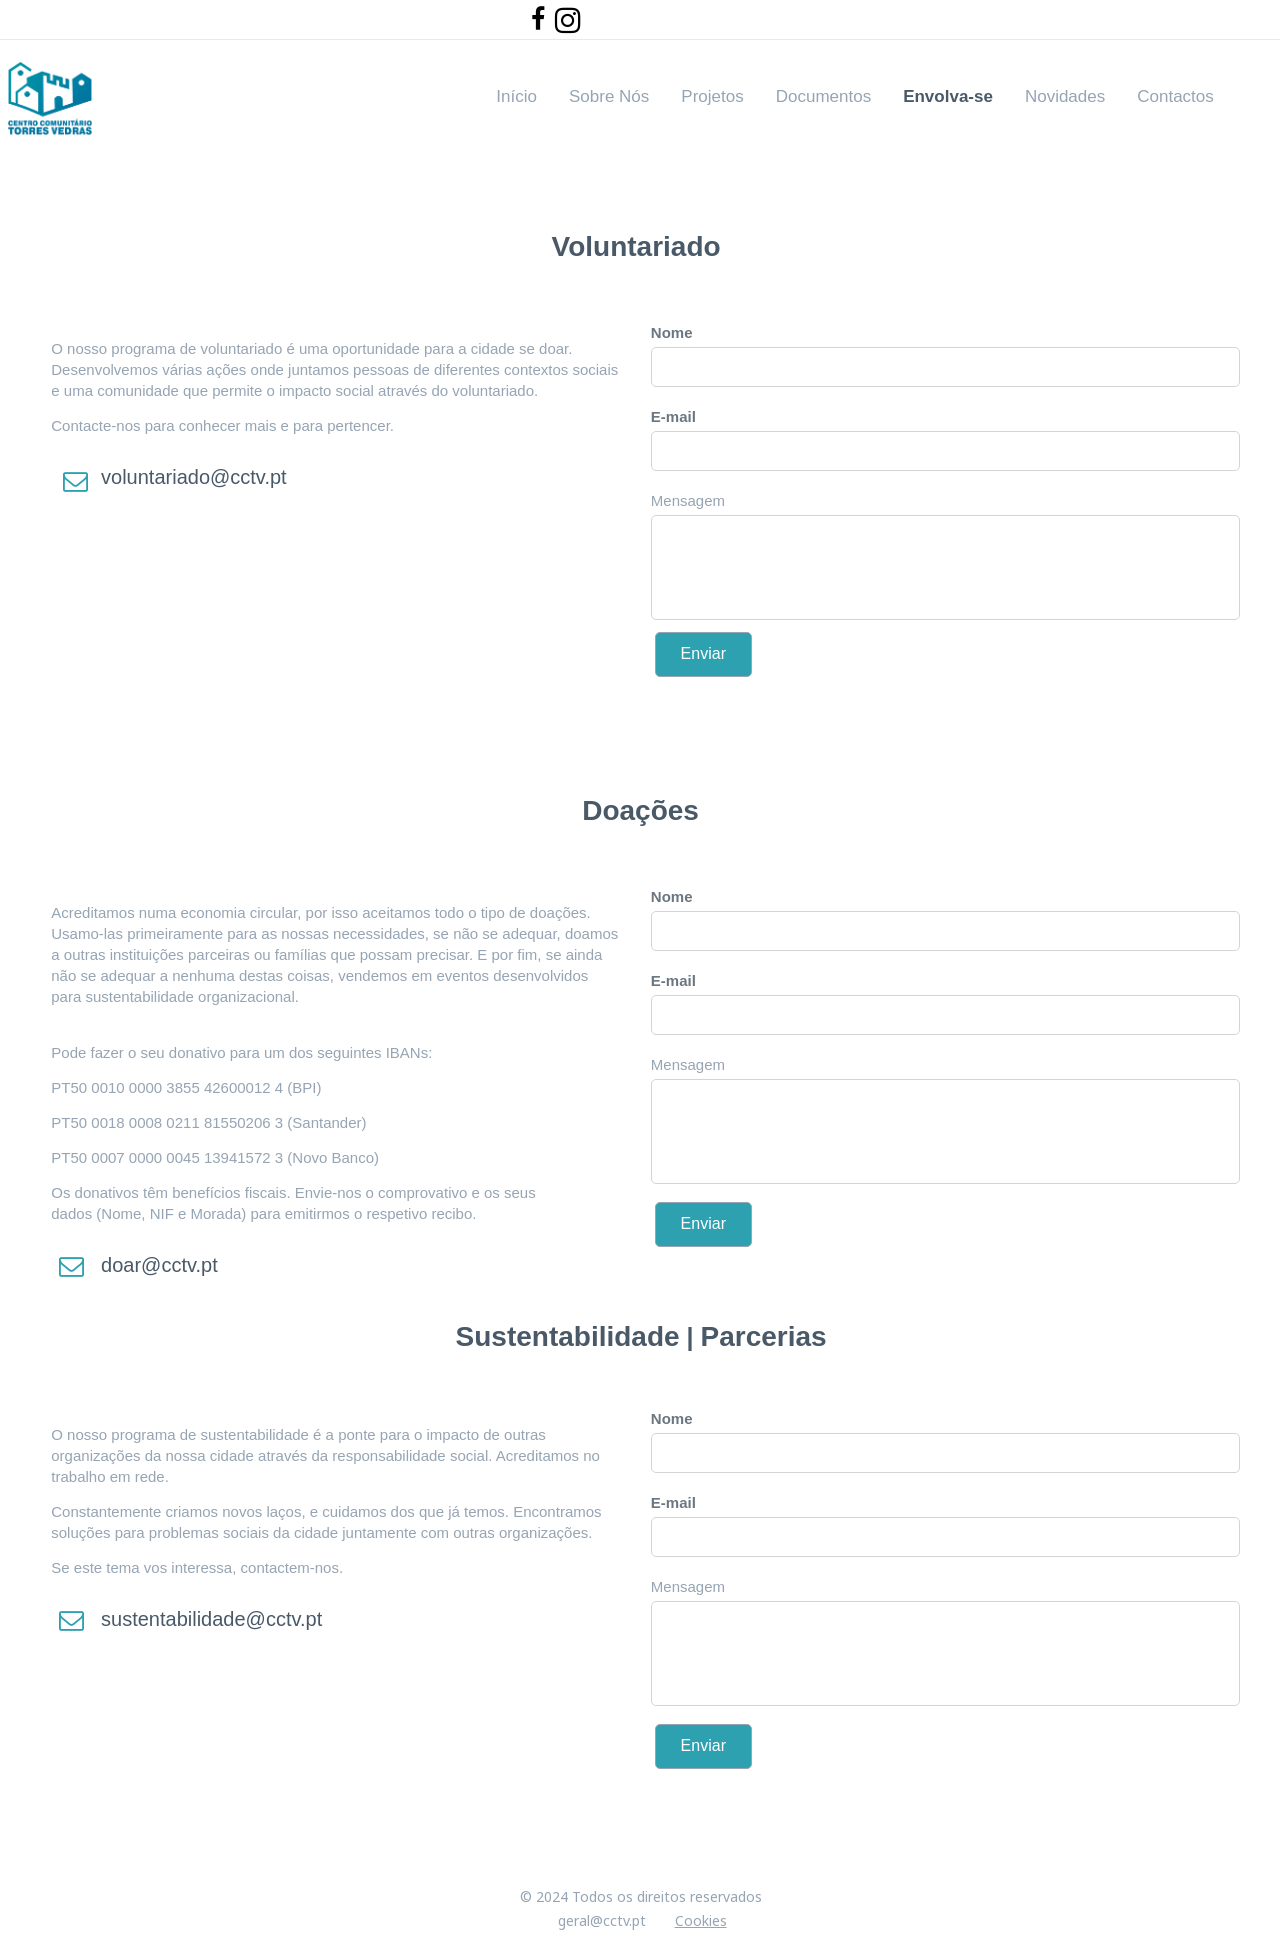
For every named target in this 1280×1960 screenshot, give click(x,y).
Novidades (1065, 96)
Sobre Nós (609, 96)
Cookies (701, 1920)
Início (516, 96)
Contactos (1175, 96)
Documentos (823, 96)
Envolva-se (948, 96)
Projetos (712, 96)
